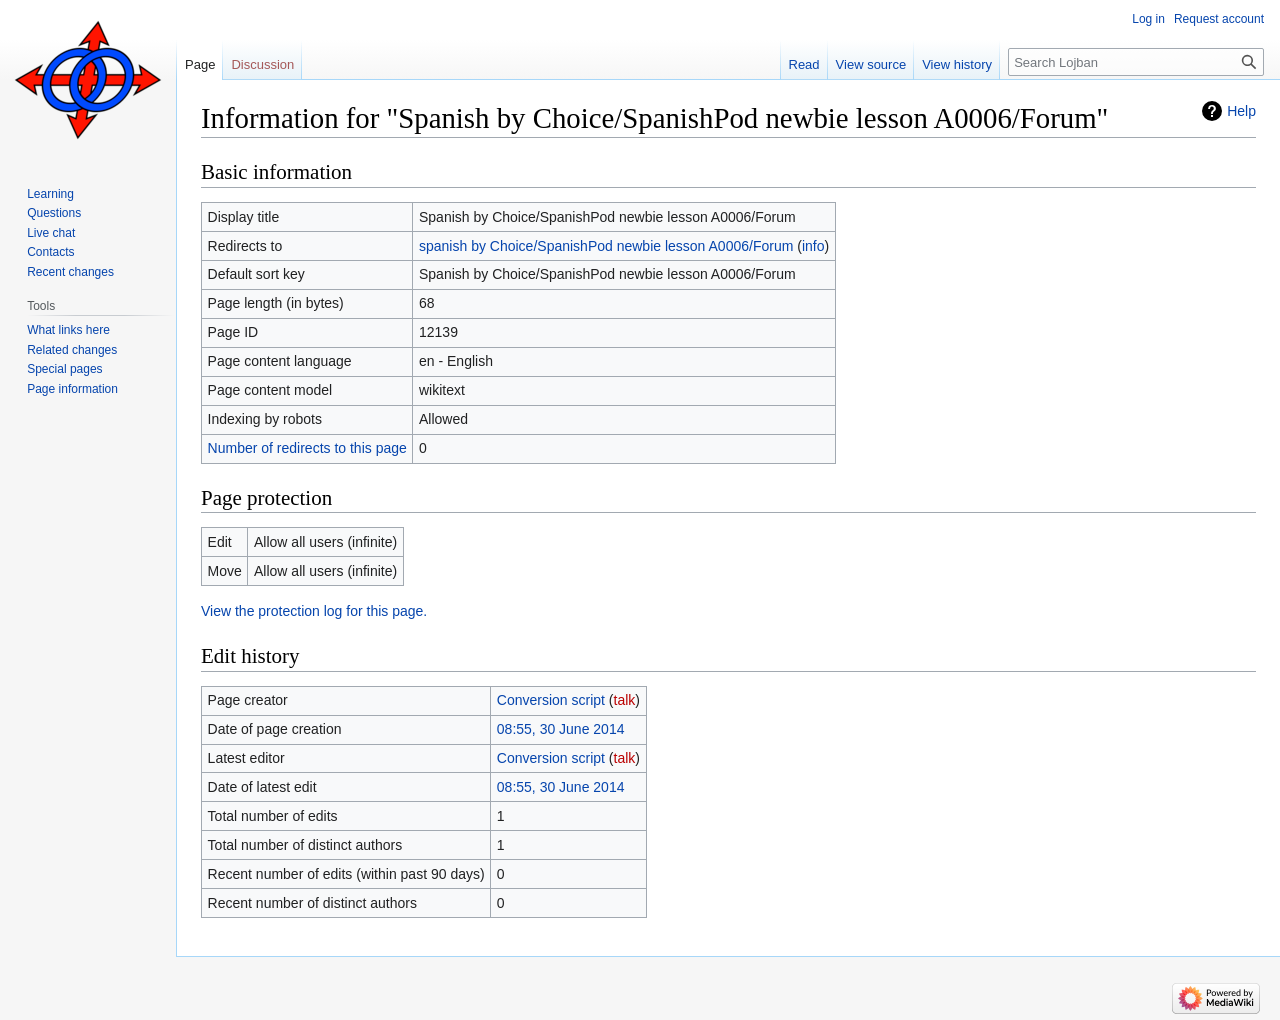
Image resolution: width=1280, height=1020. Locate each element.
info (813, 246)
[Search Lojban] (1136, 62)
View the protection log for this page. (314, 611)
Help (1241, 111)
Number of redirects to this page (307, 448)
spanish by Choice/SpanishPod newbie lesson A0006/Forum (606, 246)
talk (625, 700)
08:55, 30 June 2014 (561, 729)
